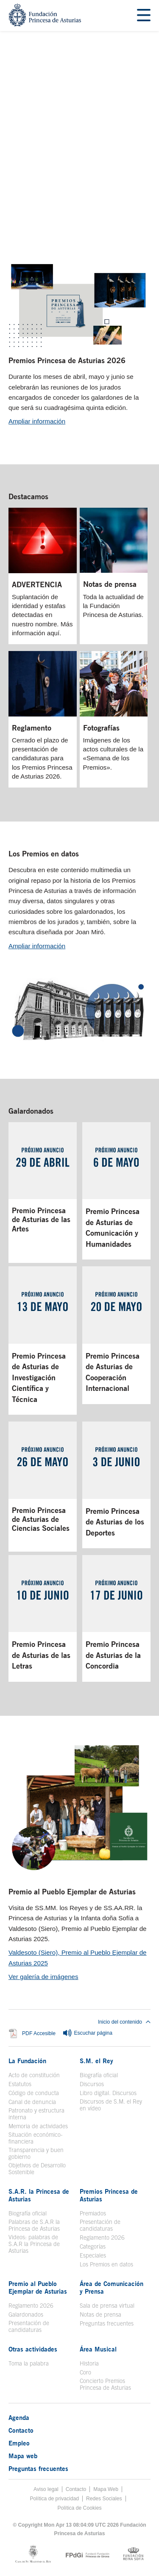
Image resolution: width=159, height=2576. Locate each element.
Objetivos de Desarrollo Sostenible (37, 2168)
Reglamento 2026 (102, 2237)
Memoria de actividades (38, 2126)
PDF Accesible (39, 2034)
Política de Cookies (79, 2508)
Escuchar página (87, 2033)
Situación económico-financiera (35, 2138)
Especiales (93, 2255)
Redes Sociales (104, 2499)
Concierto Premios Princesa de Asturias (105, 2384)
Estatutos (19, 2084)
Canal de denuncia (32, 2101)
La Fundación (27, 2060)
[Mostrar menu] (144, 15)
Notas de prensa (100, 2314)
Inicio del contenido (124, 2022)
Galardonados (30, 1110)
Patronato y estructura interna (36, 2114)
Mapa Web (105, 2489)
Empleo (19, 2443)
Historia (89, 2363)
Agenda (18, 2417)
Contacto (20, 2430)
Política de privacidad (54, 2499)
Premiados (93, 2213)
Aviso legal (46, 2489)
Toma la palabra (28, 2363)
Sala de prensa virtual (107, 2305)
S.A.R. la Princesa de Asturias (38, 2195)
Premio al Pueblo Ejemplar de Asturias (72, 1891)
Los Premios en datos (43, 853)
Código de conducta (33, 2093)
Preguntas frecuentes (107, 2323)
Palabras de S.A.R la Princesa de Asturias (34, 2225)
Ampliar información (36, 421)
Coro (85, 2372)
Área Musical (98, 2349)
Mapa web (22, 2455)
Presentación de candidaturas (100, 2225)
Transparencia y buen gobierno (36, 2153)
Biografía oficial (99, 2075)
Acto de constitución (34, 2075)
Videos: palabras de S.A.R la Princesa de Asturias (34, 2244)
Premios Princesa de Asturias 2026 (67, 360)
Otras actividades (32, 2349)
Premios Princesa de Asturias (109, 2195)
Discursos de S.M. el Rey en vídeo (111, 2105)
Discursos (92, 2084)
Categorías (93, 2246)
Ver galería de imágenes (43, 1976)
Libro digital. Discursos (108, 2093)
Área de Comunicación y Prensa (111, 2287)
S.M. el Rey (96, 2060)
